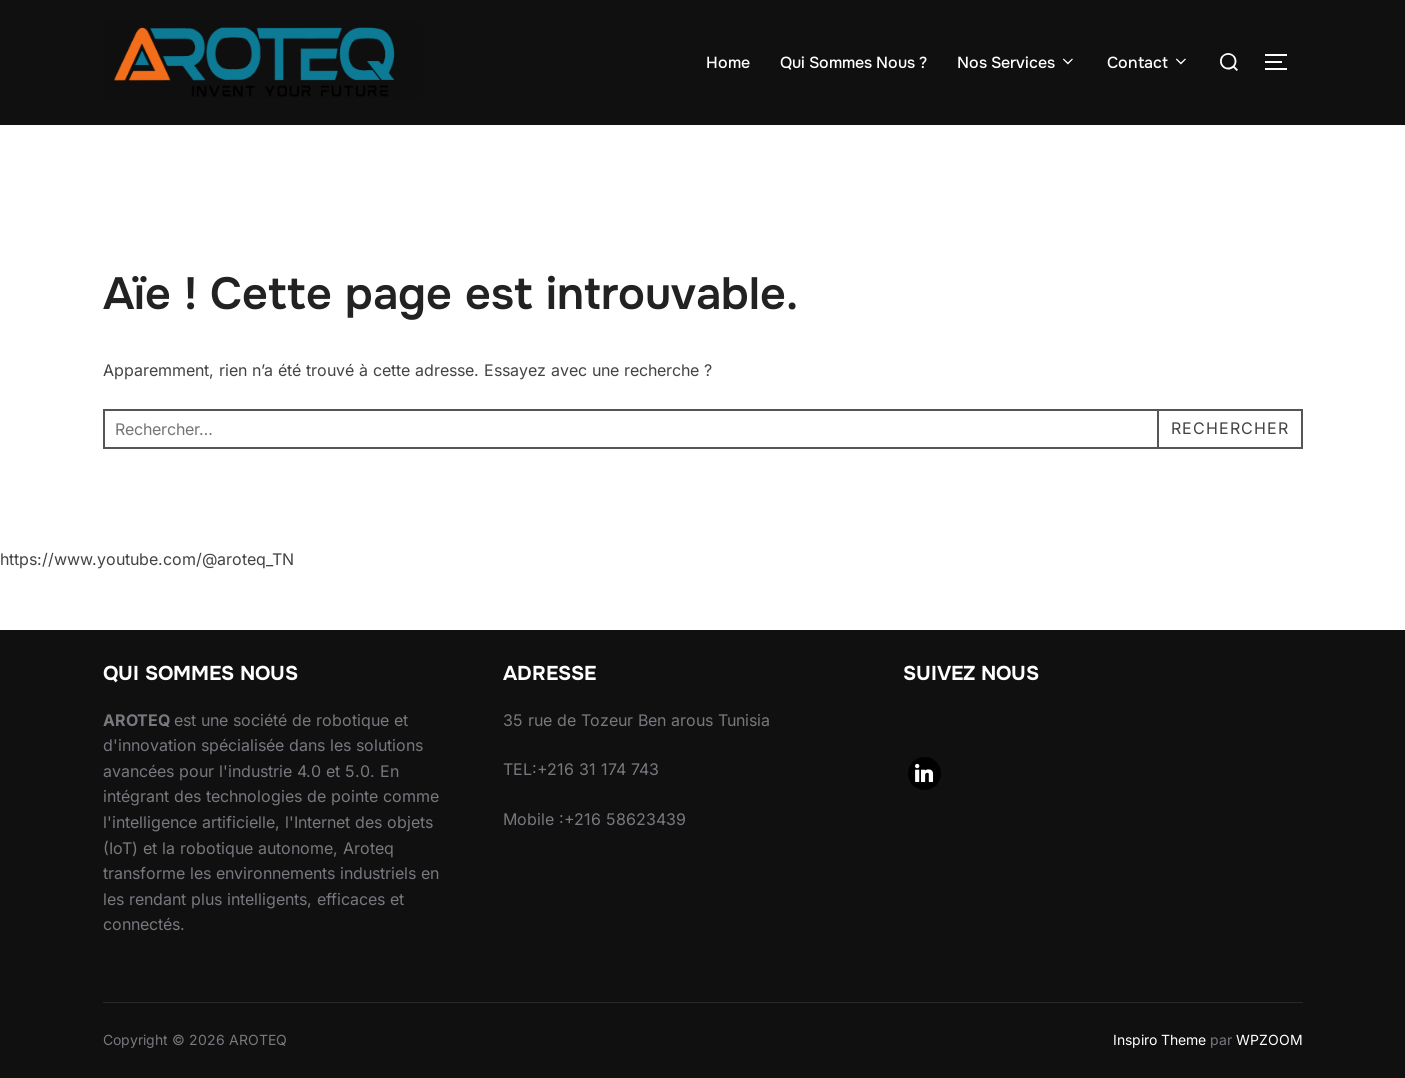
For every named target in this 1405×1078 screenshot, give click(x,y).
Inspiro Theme (1159, 1039)
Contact (1148, 62)
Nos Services (1017, 62)
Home (728, 62)
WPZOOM (1269, 1039)
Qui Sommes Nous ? (853, 62)
